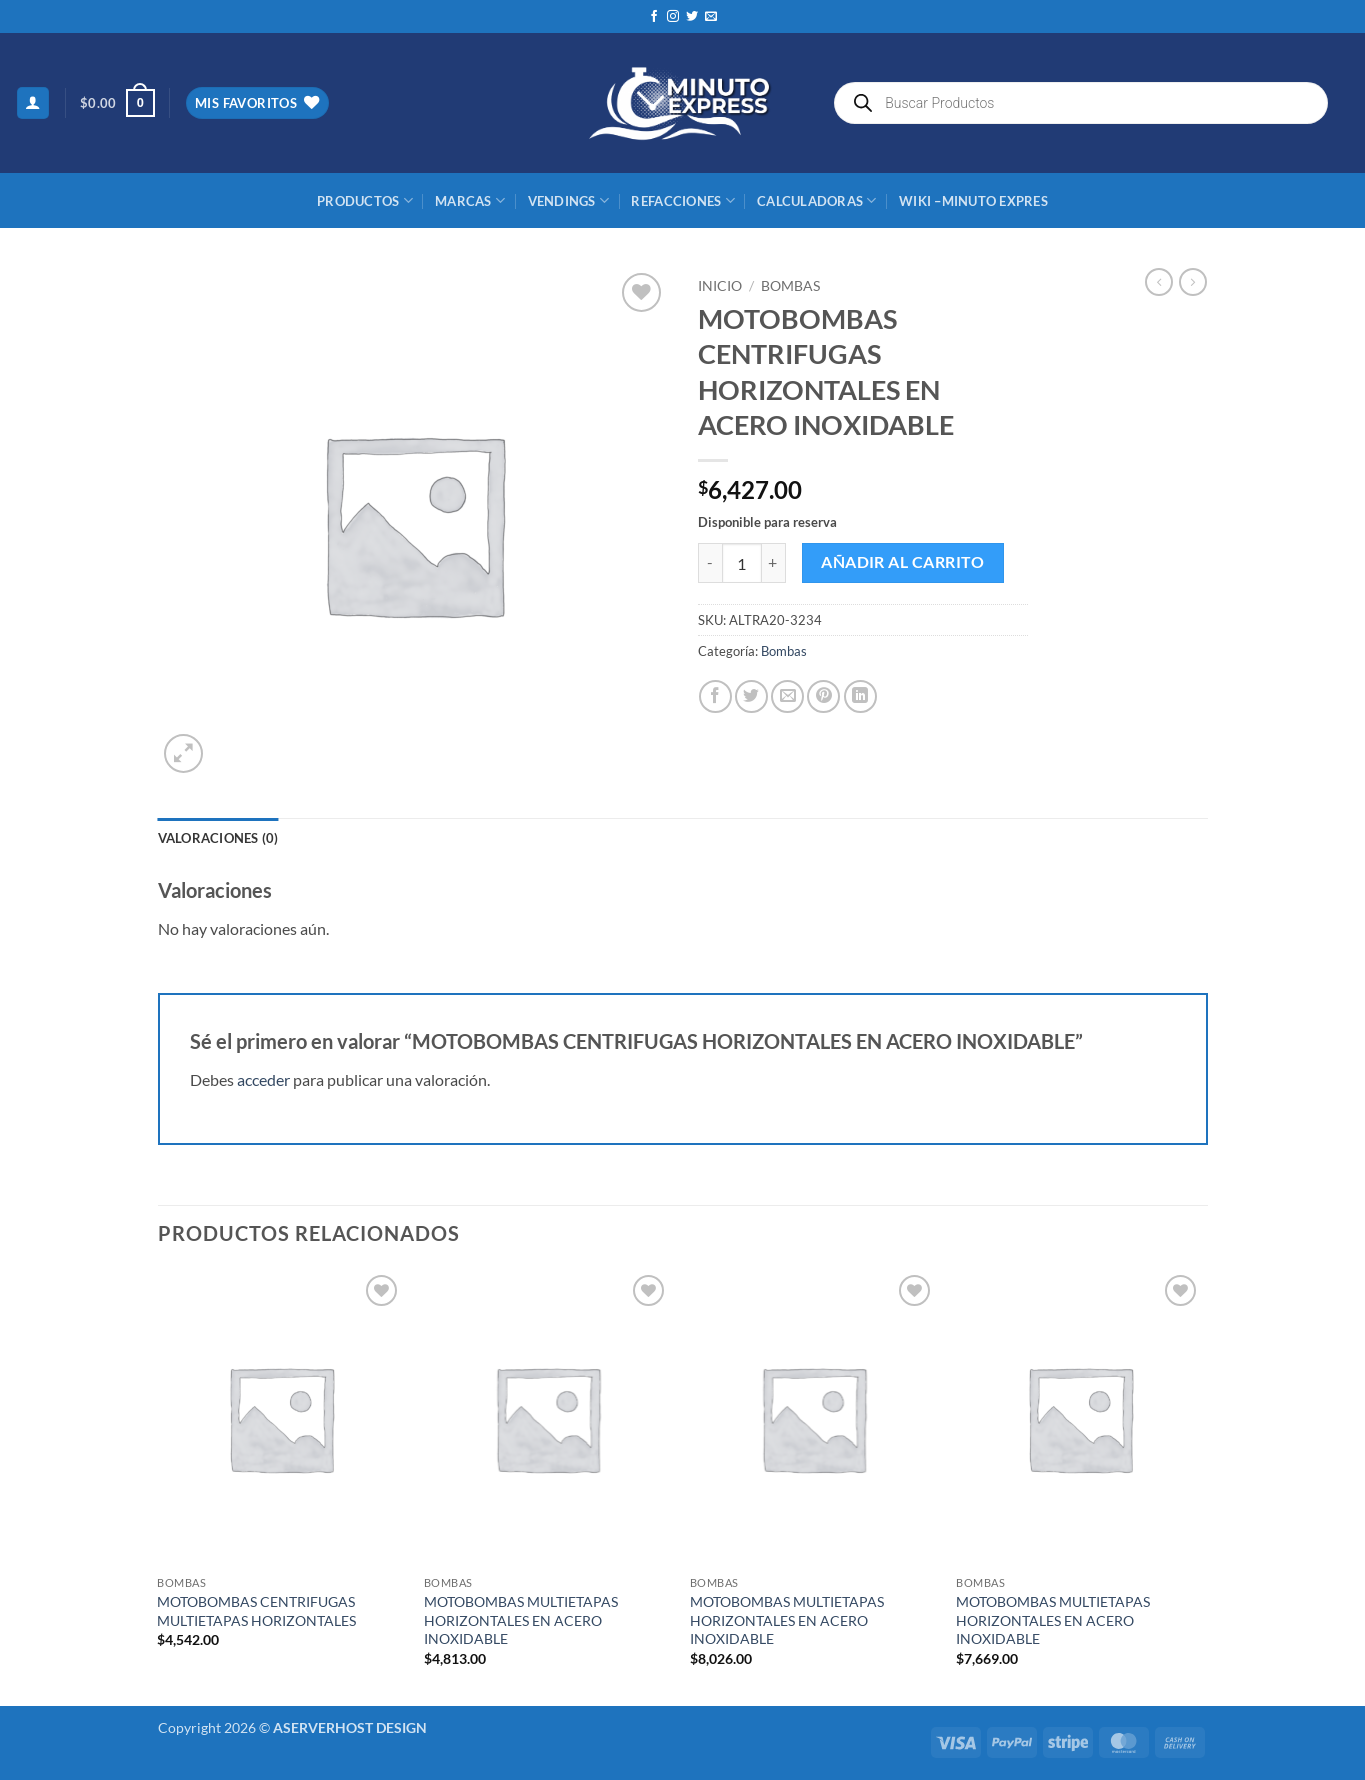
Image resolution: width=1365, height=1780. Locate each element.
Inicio (720, 286)
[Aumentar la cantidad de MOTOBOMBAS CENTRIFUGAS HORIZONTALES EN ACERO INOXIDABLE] (774, 563)
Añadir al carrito (902, 562)
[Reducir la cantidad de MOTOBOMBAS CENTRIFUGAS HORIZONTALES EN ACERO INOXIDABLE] (710, 563)
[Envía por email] (787, 696)
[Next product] (1159, 282)
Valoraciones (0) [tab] (218, 838)
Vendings (569, 200)
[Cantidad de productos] (742, 563)
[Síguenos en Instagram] (673, 17)
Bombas (790, 286)
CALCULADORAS (817, 200)
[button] (33, 103)
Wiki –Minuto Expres (973, 201)
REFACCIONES (682, 200)
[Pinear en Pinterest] (823, 696)
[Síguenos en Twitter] (692, 17)
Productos (365, 200)
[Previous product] (1193, 282)
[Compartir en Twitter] (751, 696)
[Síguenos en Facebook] (654, 17)
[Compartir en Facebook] (715, 696)
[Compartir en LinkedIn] (860, 696)
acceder (263, 1079)
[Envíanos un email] (711, 17)
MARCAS (470, 200)
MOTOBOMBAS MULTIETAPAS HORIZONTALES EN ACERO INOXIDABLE (521, 1620)
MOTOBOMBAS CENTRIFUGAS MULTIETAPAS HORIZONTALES (256, 1611)
